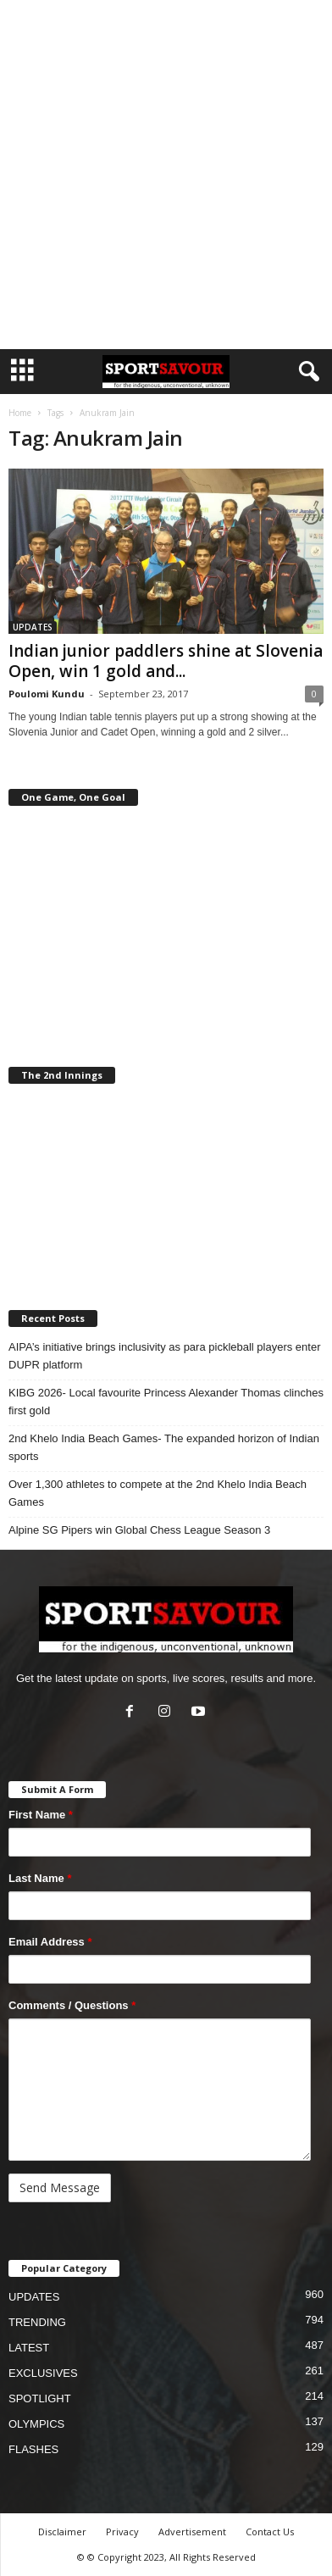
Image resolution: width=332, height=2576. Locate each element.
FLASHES (33, 2449)
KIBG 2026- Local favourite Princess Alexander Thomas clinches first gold (166, 1401)
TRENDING (37, 2322)
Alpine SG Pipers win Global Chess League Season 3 (139, 1530)
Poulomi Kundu (46, 693)
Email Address (50, 1941)
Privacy (122, 2531)
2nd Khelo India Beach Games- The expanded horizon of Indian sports (163, 1447)
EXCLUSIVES (43, 2373)
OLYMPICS (36, 2424)
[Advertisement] (166, 174)
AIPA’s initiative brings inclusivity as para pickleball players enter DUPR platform (164, 1356)
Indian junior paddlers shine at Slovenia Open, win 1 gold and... (165, 661)
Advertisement (192, 2531)
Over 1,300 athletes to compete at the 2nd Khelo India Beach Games (157, 1493)
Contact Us (270, 2531)
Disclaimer (62, 2531)
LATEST (28, 2347)
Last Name (39, 1878)
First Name (40, 1814)
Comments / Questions (72, 2005)
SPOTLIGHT (39, 2398)
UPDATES (33, 627)
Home (19, 413)
